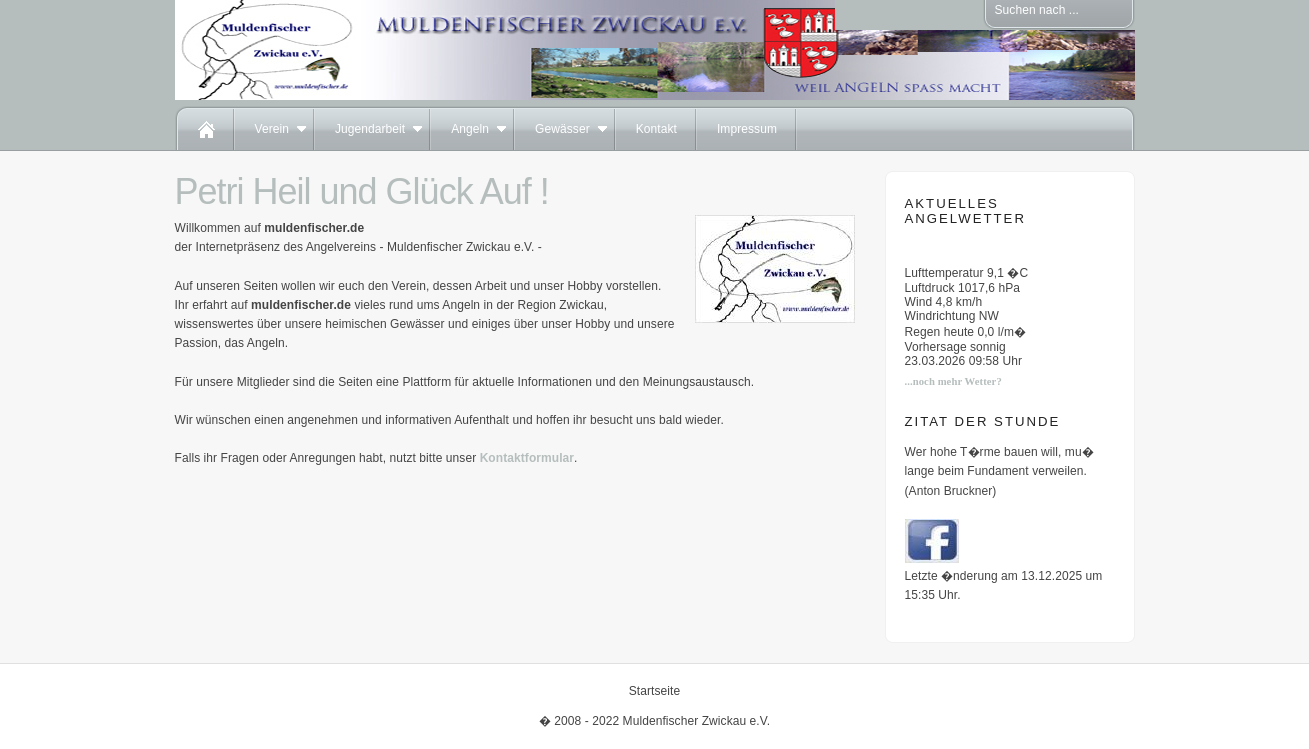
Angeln (470, 129)
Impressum (747, 129)
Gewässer (562, 129)
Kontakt (656, 129)
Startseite (654, 691)
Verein (272, 129)
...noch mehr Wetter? (953, 381)
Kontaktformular (527, 458)
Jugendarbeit (370, 129)
